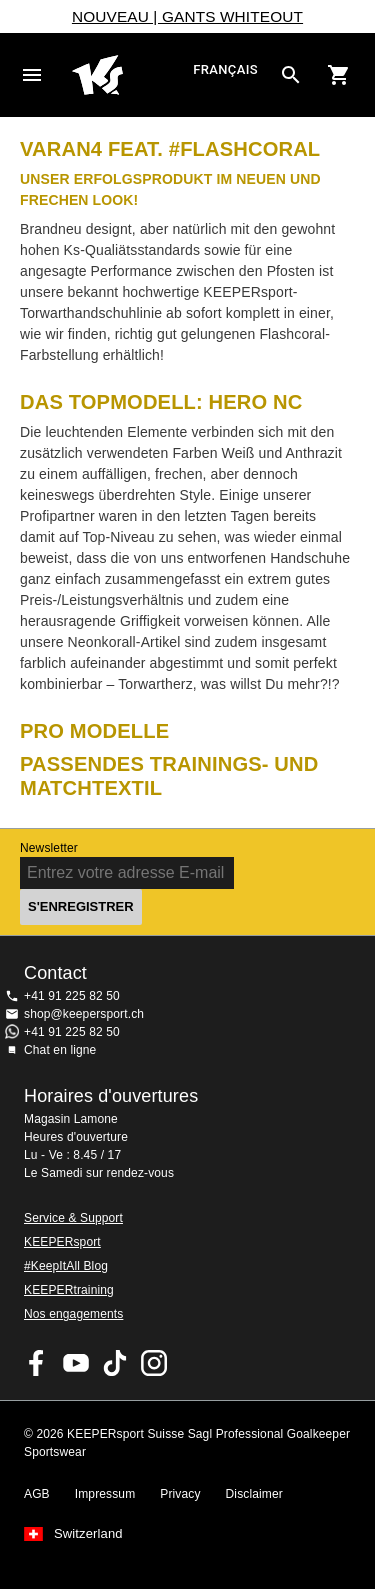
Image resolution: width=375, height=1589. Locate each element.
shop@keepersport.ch (84, 1014)
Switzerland (88, 1534)
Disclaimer (254, 1494)
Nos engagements (73, 1314)
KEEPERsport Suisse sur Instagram (154, 1363)
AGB (37, 1494)
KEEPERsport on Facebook (37, 1363)
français (225, 70)
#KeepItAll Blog (66, 1266)
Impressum (105, 1494)
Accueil (130, 75)
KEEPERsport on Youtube (76, 1363)
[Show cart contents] (339, 75)
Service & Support (73, 1218)
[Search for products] (291, 75)
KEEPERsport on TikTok (115, 1363)
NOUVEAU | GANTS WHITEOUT (187, 16)
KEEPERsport (62, 1242)
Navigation (32, 75)
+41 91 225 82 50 (72, 996)
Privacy (180, 1494)
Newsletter (49, 848)
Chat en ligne (60, 1050)
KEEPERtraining (69, 1290)
